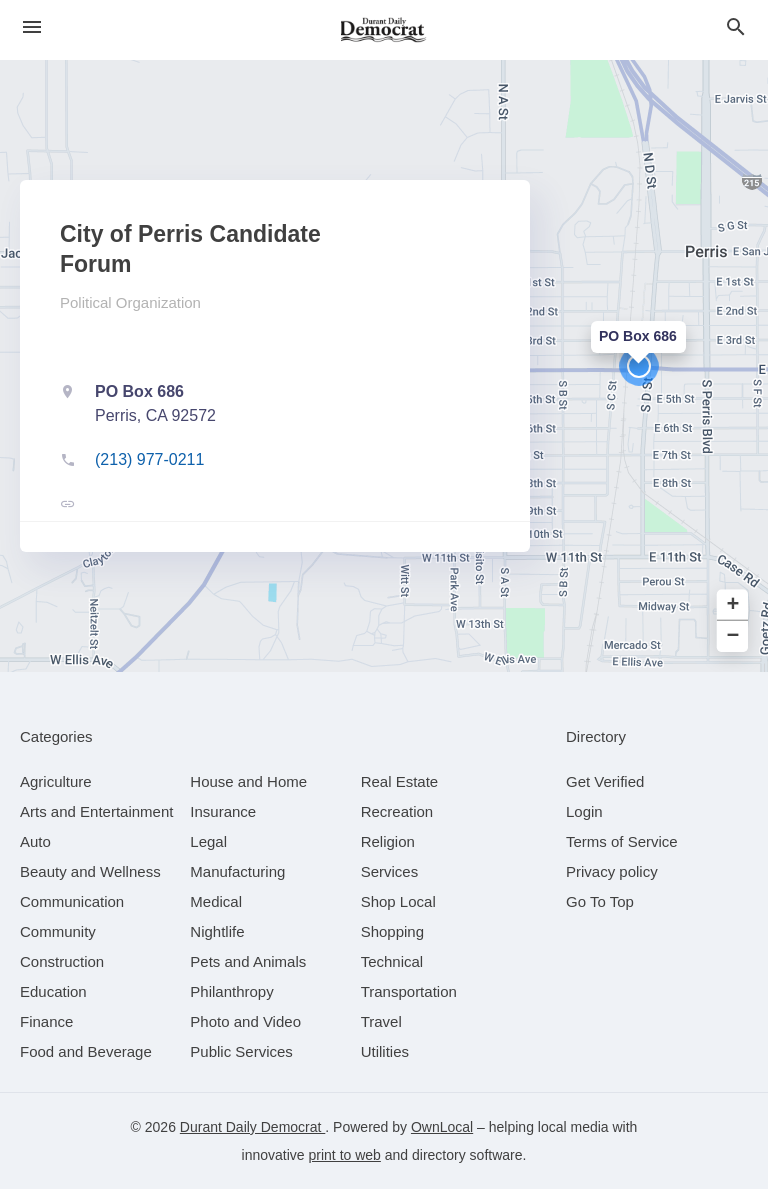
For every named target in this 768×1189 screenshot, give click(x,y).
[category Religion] (388, 841)
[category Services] (390, 871)
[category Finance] (46, 1021)
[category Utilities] (385, 1051)
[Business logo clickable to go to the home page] (384, 30)
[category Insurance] (223, 811)
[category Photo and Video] (245, 1021)
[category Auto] (35, 841)
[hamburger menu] (32, 27)
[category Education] (53, 991)
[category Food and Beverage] (86, 1051)
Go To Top (600, 901)
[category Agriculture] (56, 781)
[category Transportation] (409, 991)
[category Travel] (381, 1021)
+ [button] (733, 605)
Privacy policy (612, 871)
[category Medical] (216, 901)
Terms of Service (622, 841)
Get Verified (605, 781)
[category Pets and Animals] (248, 961)
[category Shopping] (392, 931)
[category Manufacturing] (237, 871)
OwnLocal (442, 1127)
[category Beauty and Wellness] (90, 871)
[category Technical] (392, 961)
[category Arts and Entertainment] (96, 811)
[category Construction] (62, 961)
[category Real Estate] (400, 781)
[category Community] (58, 931)
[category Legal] (208, 841)
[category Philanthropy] (231, 991)
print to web (345, 1155)
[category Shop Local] (398, 901)
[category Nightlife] (217, 931)
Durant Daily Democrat (253, 1127)
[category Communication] (72, 901)
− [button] (733, 636)
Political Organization (130, 302)
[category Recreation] (397, 811)
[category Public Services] (241, 1051)
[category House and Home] (248, 781)
